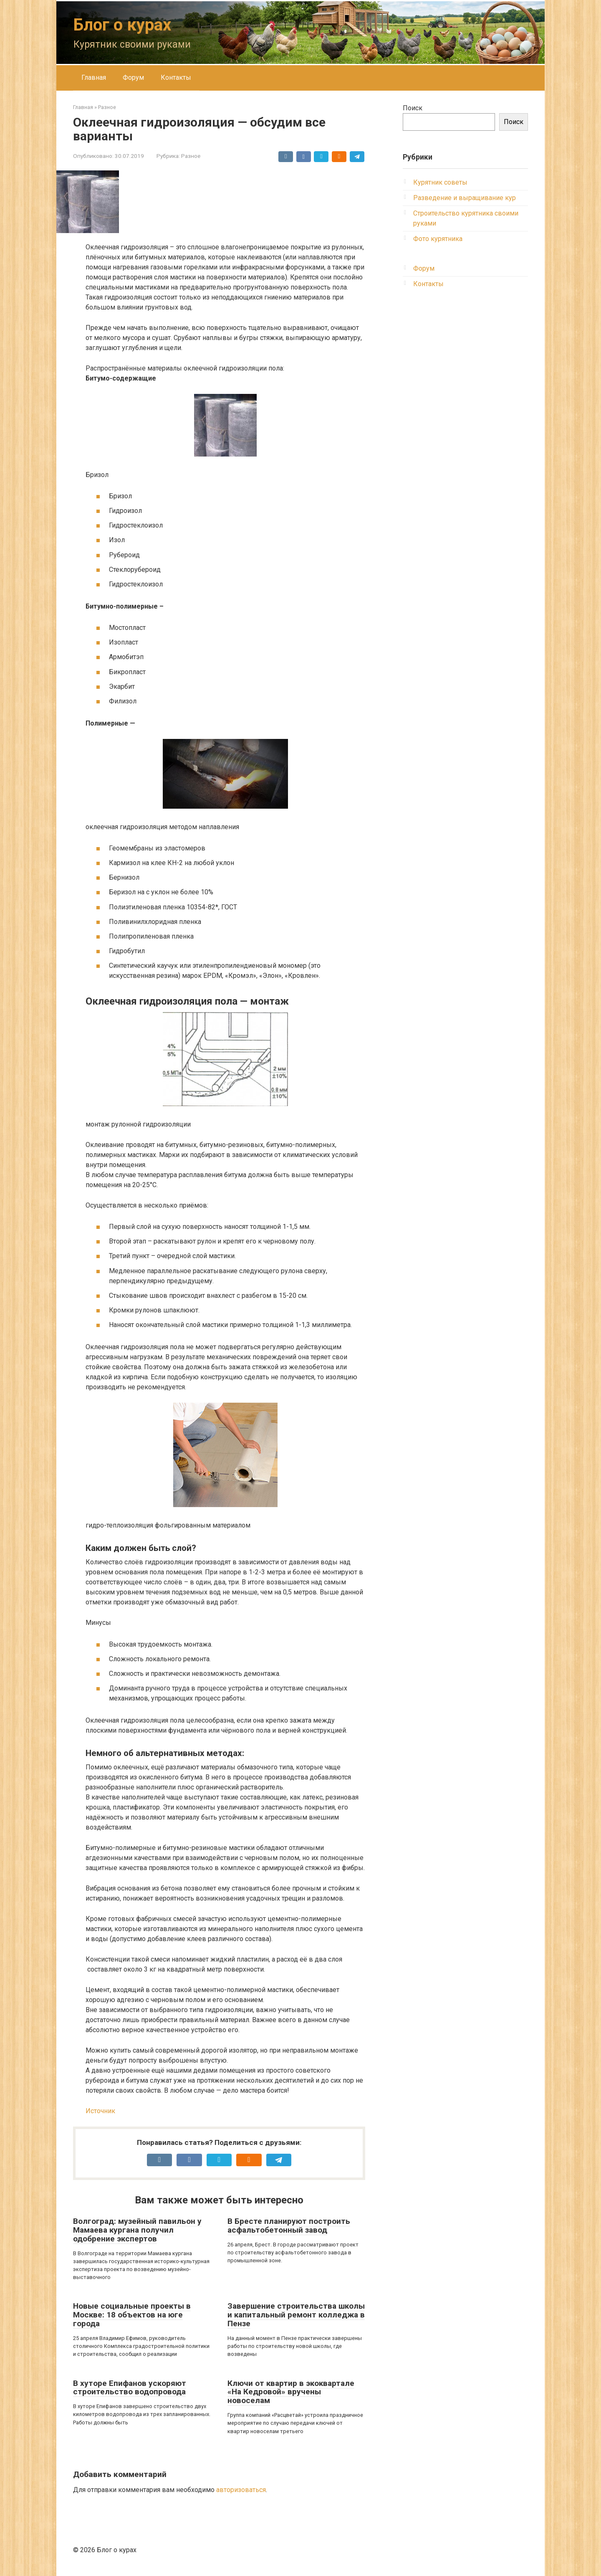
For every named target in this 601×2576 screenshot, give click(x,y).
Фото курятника (437, 239)
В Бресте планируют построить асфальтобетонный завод (288, 2225)
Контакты (176, 77)
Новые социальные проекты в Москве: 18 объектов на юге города (132, 2314)
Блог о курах (122, 25)
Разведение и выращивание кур (464, 198)
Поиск (412, 108)
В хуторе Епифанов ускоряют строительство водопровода (129, 2387)
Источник (100, 2111)
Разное (190, 155)
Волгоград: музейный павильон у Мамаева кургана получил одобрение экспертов (137, 2230)
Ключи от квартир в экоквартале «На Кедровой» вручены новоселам (290, 2392)
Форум (133, 77)
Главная (93, 77)
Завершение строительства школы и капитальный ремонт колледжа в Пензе (296, 2314)
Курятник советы (440, 182)
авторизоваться (241, 2490)
